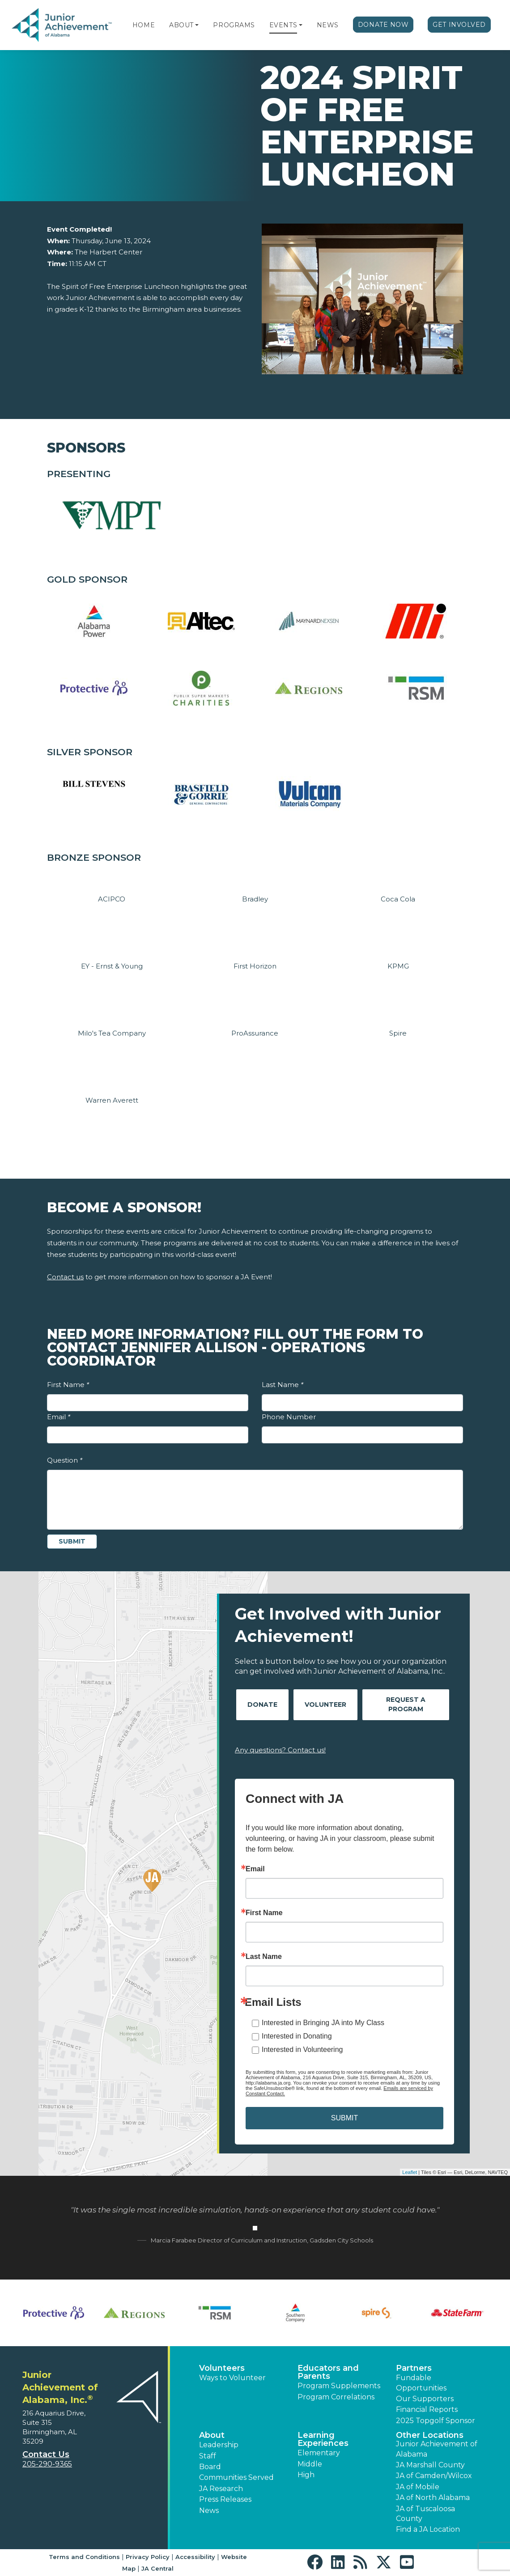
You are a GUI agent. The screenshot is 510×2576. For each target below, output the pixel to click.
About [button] (212, 2435)
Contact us (65, 1277)
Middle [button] (310, 2464)
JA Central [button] (157, 2568)
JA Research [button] (221, 2488)
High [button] (306, 2474)
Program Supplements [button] (339, 2385)
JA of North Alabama (433, 2497)
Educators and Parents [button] (328, 2372)
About (181, 25)
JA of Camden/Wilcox (434, 2475)
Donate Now (383, 25)
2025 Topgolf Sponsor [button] (435, 2420)
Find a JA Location (428, 2529)
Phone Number (289, 1417)
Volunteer (325, 1704)
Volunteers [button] (222, 2368)
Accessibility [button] (195, 2556)
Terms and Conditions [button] (84, 2556)
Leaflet (409, 2172)
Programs (234, 25)
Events (283, 25)
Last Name (282, 1384)
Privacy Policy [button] (148, 2556)
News (328, 25)
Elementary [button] (319, 2453)
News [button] (209, 2510)
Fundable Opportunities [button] (421, 2382)
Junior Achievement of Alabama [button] (436, 2449)
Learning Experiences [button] (323, 2439)
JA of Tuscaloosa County (425, 2513)
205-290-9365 (47, 2464)
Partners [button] (414, 2368)
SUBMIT (344, 2118)
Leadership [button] (218, 2445)
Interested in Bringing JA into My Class (323, 2022)
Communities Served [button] (236, 2477)
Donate (262, 1704)
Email (58, 1417)
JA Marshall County (430, 2465)
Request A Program (405, 1704)
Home (143, 25)
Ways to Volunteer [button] (232, 2377)
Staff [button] (207, 2456)
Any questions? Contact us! (280, 1750)
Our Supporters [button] (425, 2398)
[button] (197, 25)
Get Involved (459, 25)
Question (64, 1460)
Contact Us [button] (45, 2454)
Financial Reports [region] (427, 2409)
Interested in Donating (297, 2036)
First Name (68, 1384)
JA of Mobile (417, 2487)
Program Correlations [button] (336, 2397)
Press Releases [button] (225, 2499)
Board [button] (210, 2466)
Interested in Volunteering (302, 2049)
